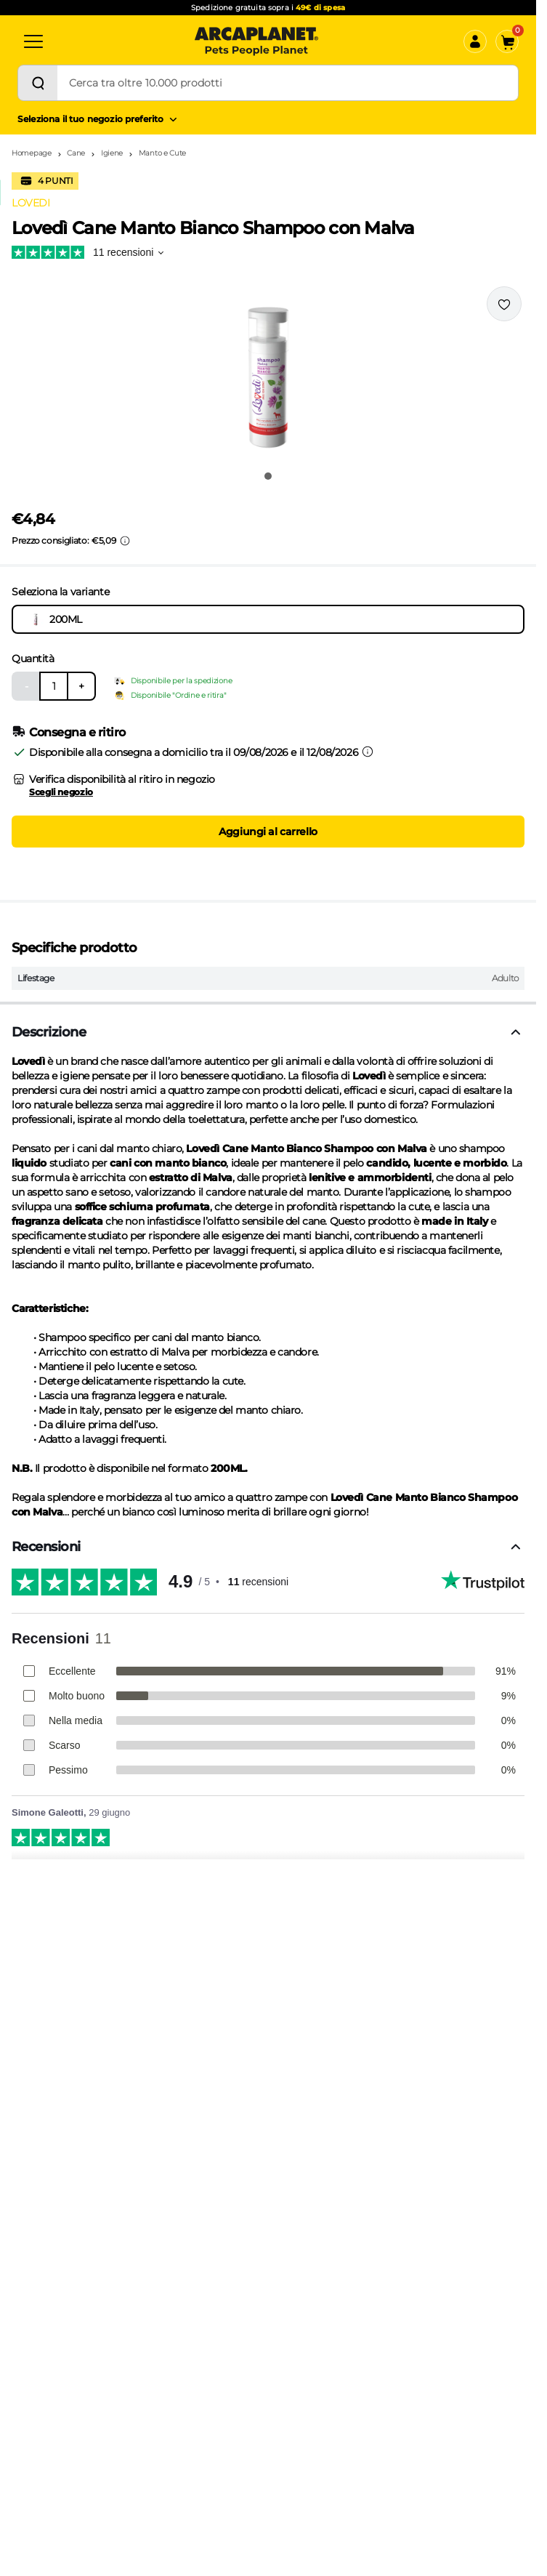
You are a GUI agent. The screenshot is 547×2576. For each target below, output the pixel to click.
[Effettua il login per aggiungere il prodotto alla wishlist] (504, 303)
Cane (76, 153)
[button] (268, 373)
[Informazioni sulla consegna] (367, 751)
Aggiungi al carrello (268, 831)
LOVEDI (30, 202)
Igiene (112, 153)
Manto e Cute (162, 153)
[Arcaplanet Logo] (256, 41)
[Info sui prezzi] (125, 541)
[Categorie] (33, 41)
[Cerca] (37, 82)
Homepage (32, 153)
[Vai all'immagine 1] (268, 476)
